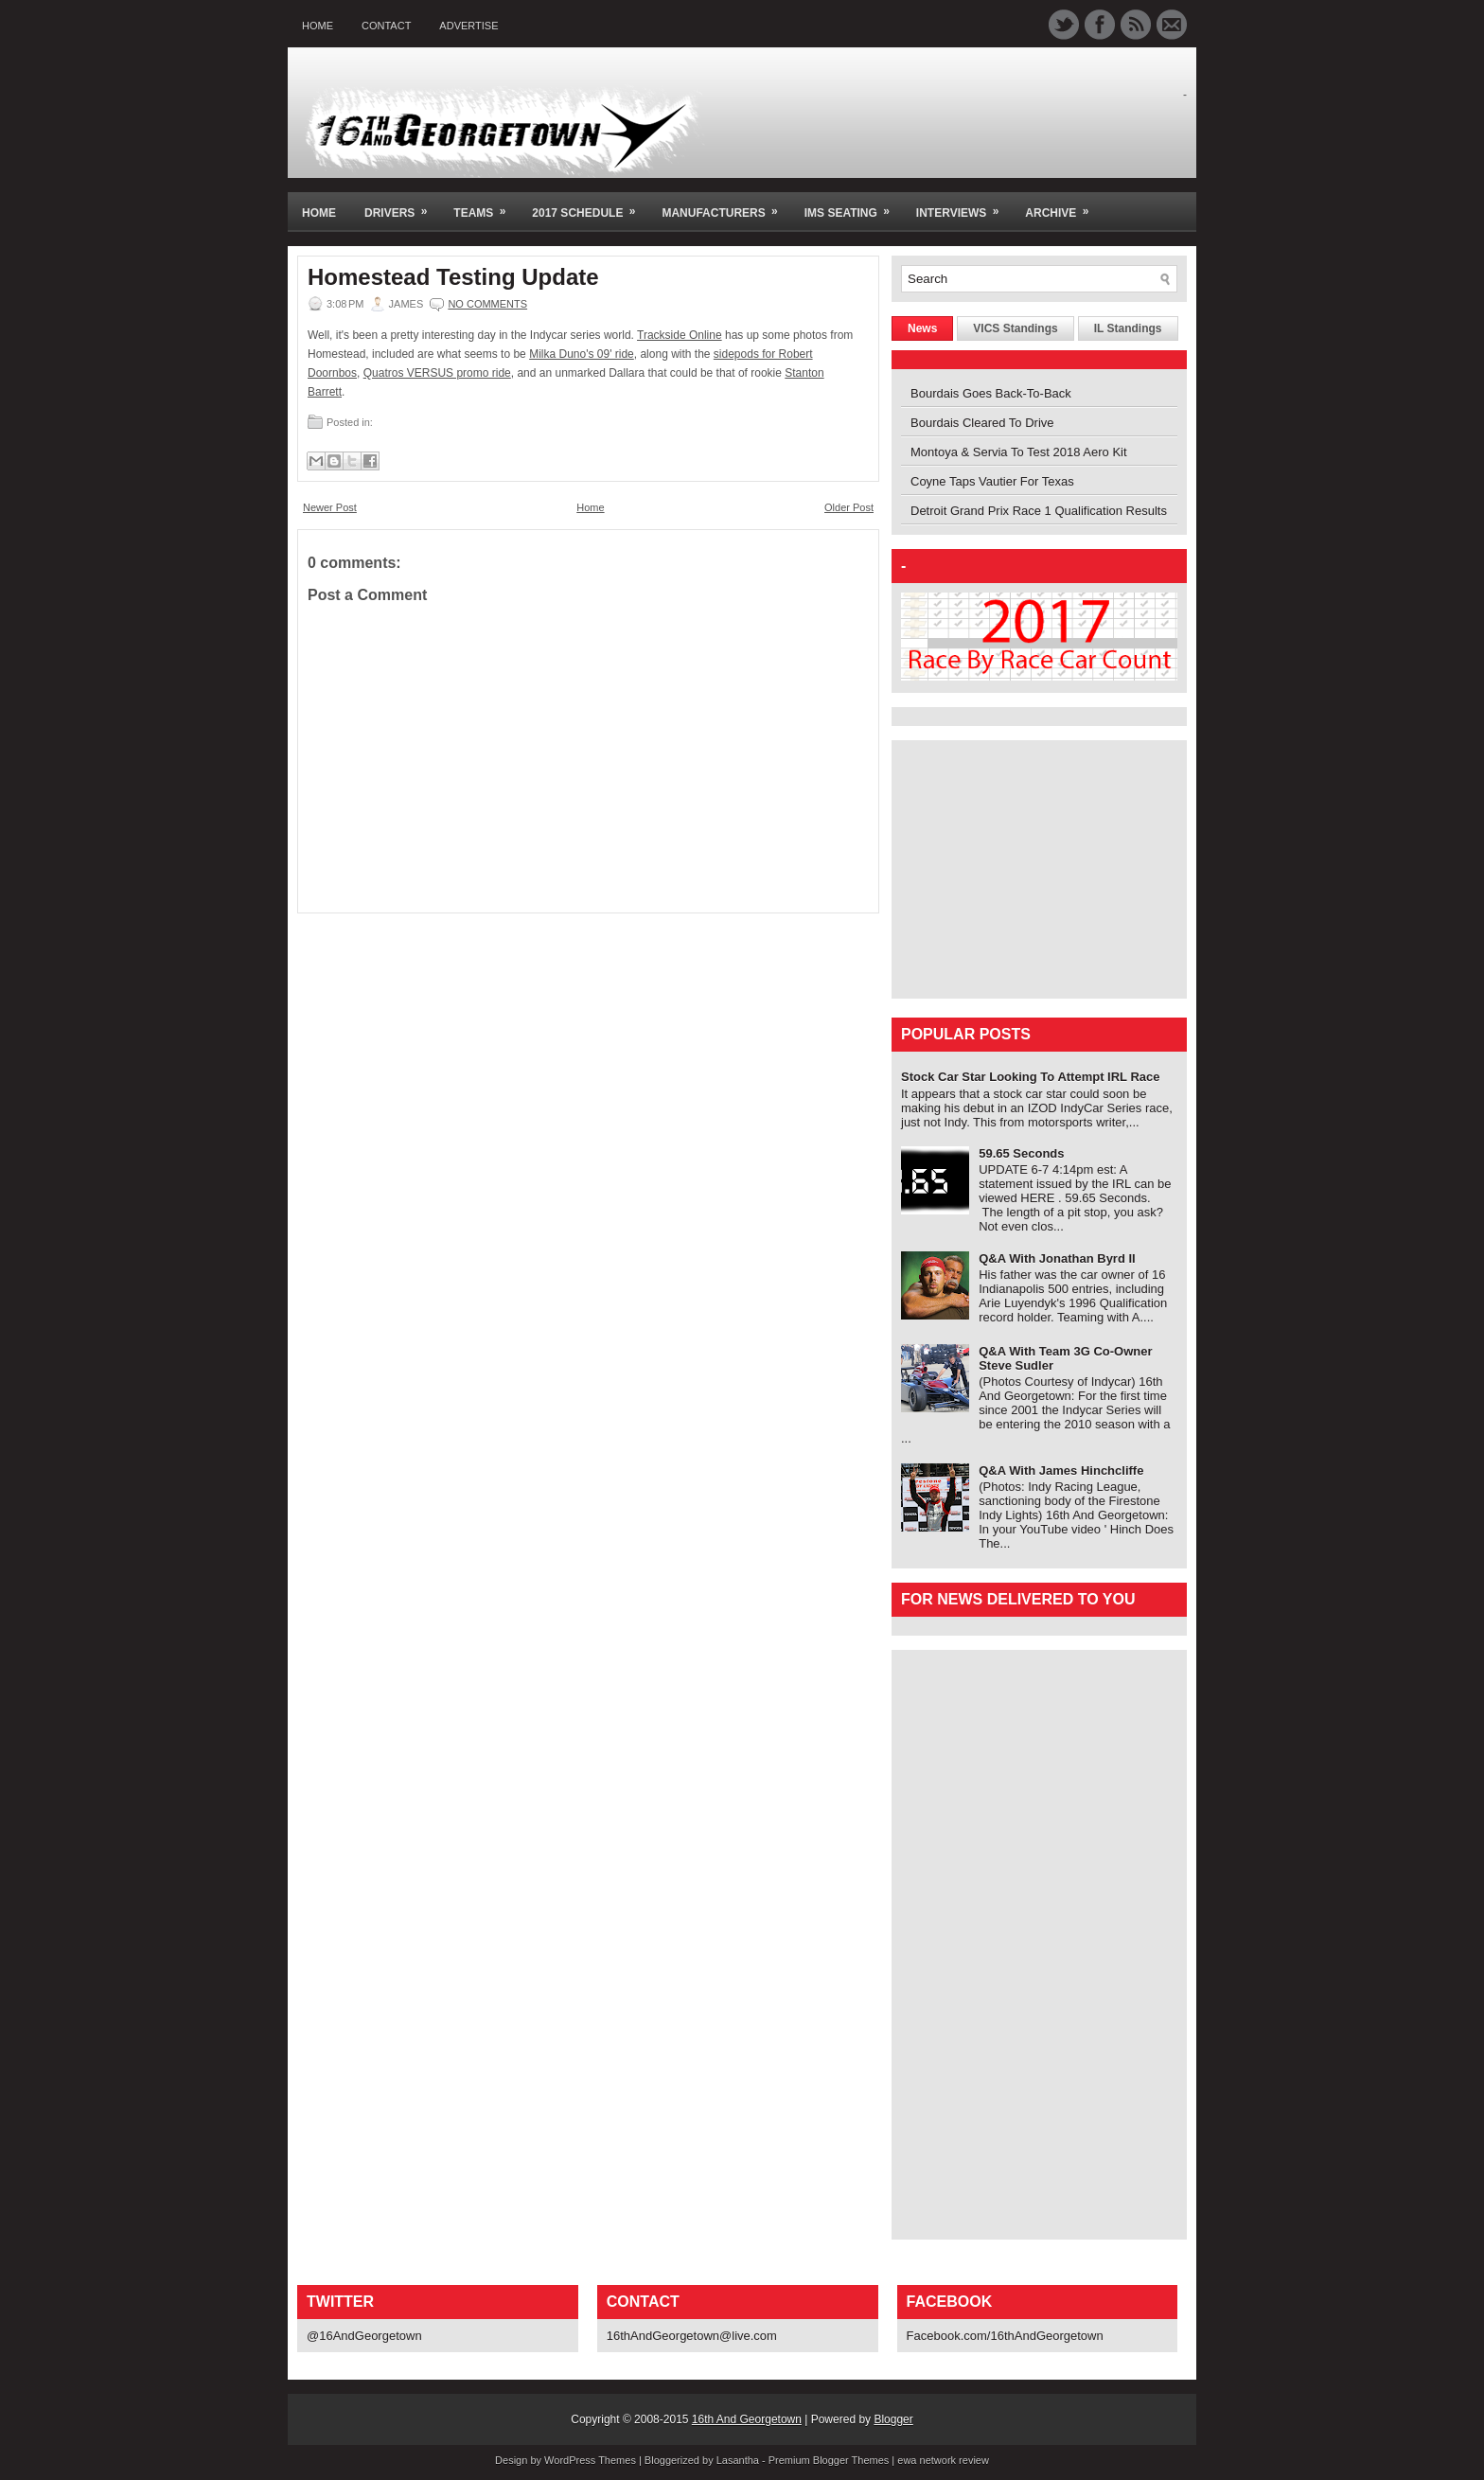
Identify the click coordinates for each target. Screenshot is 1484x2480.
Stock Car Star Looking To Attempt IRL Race (1030, 1077)
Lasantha (737, 2460)
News (922, 328)
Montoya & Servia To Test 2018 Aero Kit (1018, 452)
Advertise (468, 25)
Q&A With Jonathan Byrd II (1057, 1258)
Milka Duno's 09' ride (581, 354)
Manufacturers (725, 206)
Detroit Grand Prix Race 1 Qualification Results (1038, 511)
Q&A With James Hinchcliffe (1061, 1470)
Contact (386, 25)
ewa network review (943, 2460)
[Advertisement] (1019, 868)
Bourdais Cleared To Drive (982, 423)
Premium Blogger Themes (829, 2460)
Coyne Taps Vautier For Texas (992, 481)
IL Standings (1128, 328)
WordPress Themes (590, 2460)
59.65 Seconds (1021, 1153)
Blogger (893, 2419)
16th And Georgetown (747, 2419)
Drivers (401, 206)
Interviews (963, 206)
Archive (1063, 206)
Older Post (849, 507)
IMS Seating (853, 206)
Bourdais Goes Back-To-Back (990, 393)
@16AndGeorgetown (364, 2336)
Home (317, 25)
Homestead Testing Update (453, 277)
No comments (487, 304)
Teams (485, 206)
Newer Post (330, 507)
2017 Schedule (589, 206)
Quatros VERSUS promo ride (437, 373)
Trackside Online (679, 335)
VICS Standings (1015, 328)
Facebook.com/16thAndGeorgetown (1005, 2336)
